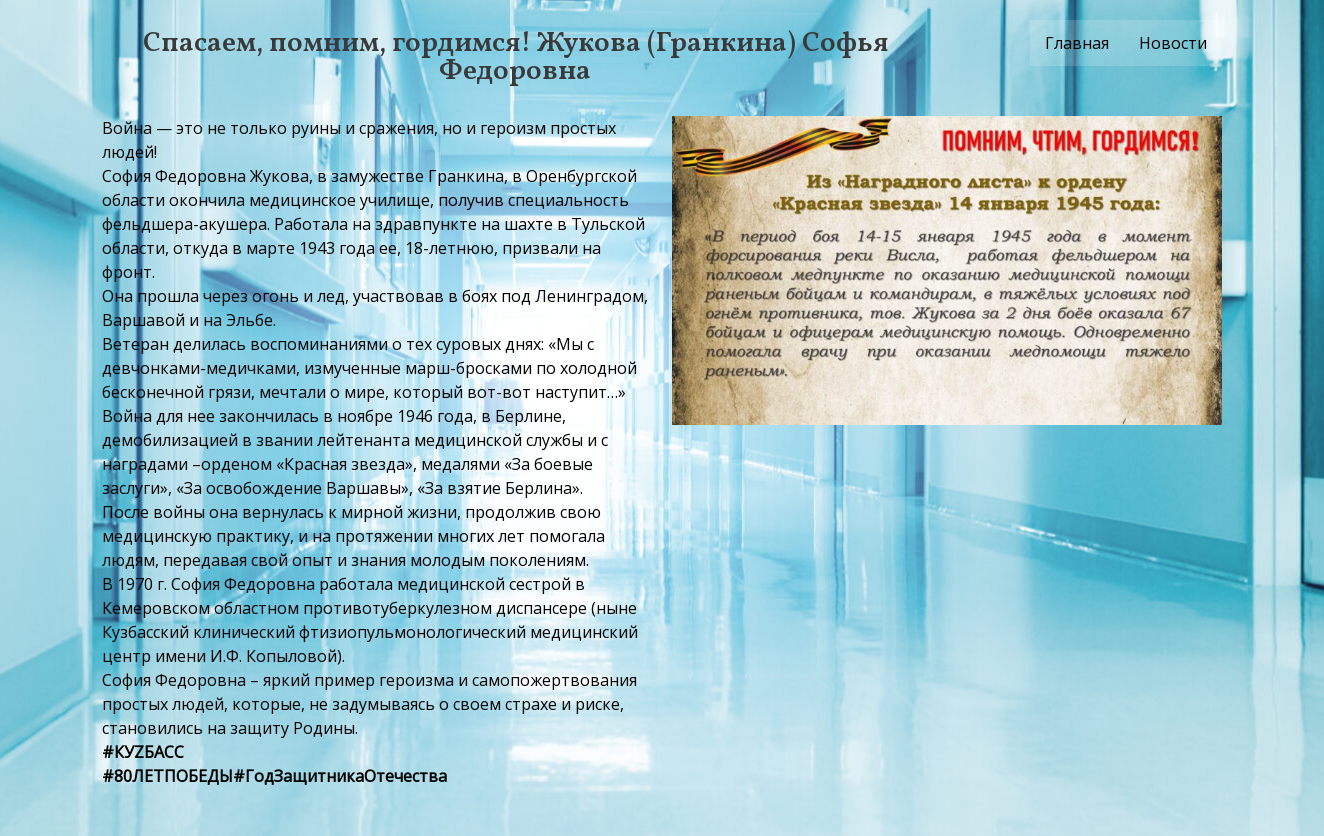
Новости (1173, 43)
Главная (1077, 43)
